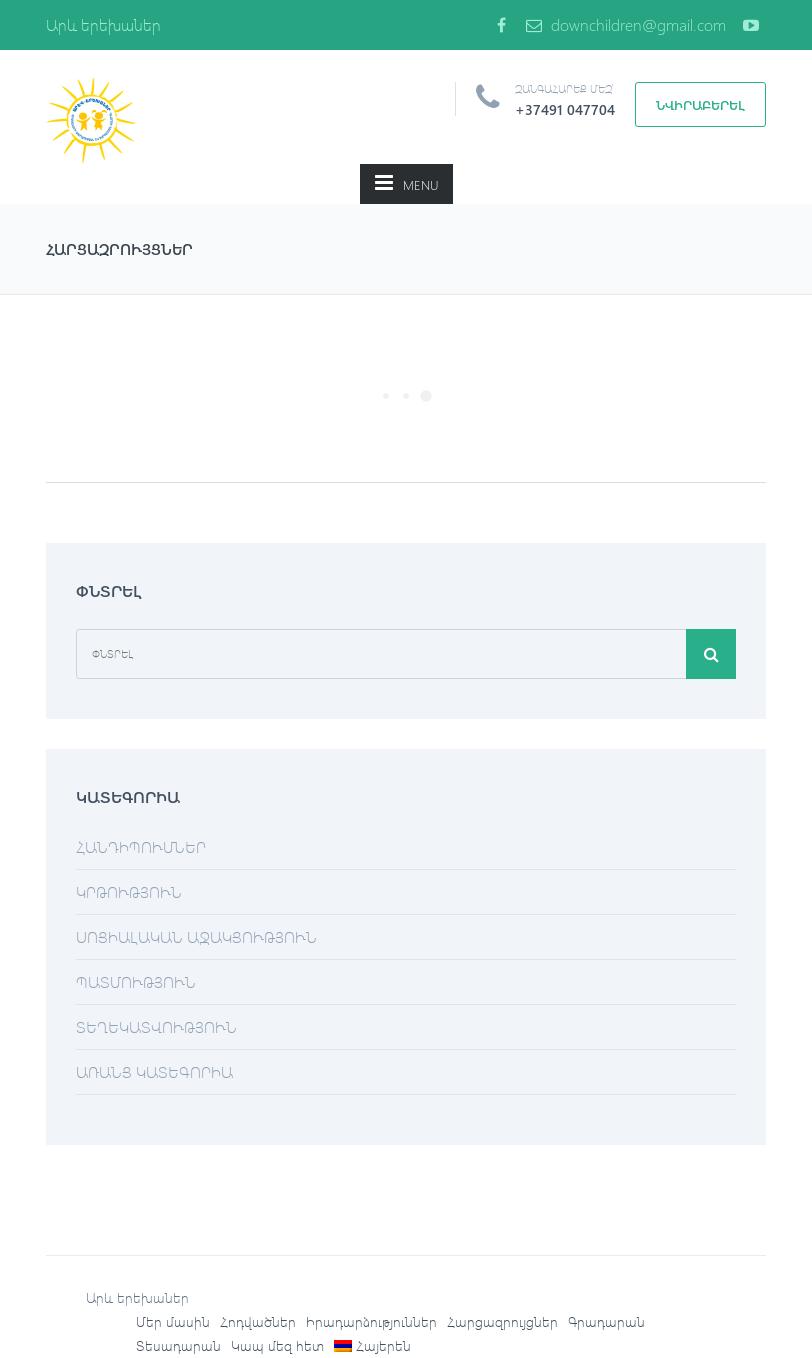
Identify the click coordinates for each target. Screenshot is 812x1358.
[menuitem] (372, 1346)
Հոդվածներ (258, 1321)
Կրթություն (129, 891)
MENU (406, 182)
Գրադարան (606, 1321)
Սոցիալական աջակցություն (196, 936)
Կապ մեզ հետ (277, 1345)
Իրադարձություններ (371, 1321)
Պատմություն (136, 981)
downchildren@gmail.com (626, 24)
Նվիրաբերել (700, 104)
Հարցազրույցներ (502, 1321)
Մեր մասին (173, 1321)
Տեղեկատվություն (156, 1026)
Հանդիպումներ (141, 846)
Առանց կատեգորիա (154, 1071)
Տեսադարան (178, 1345)
